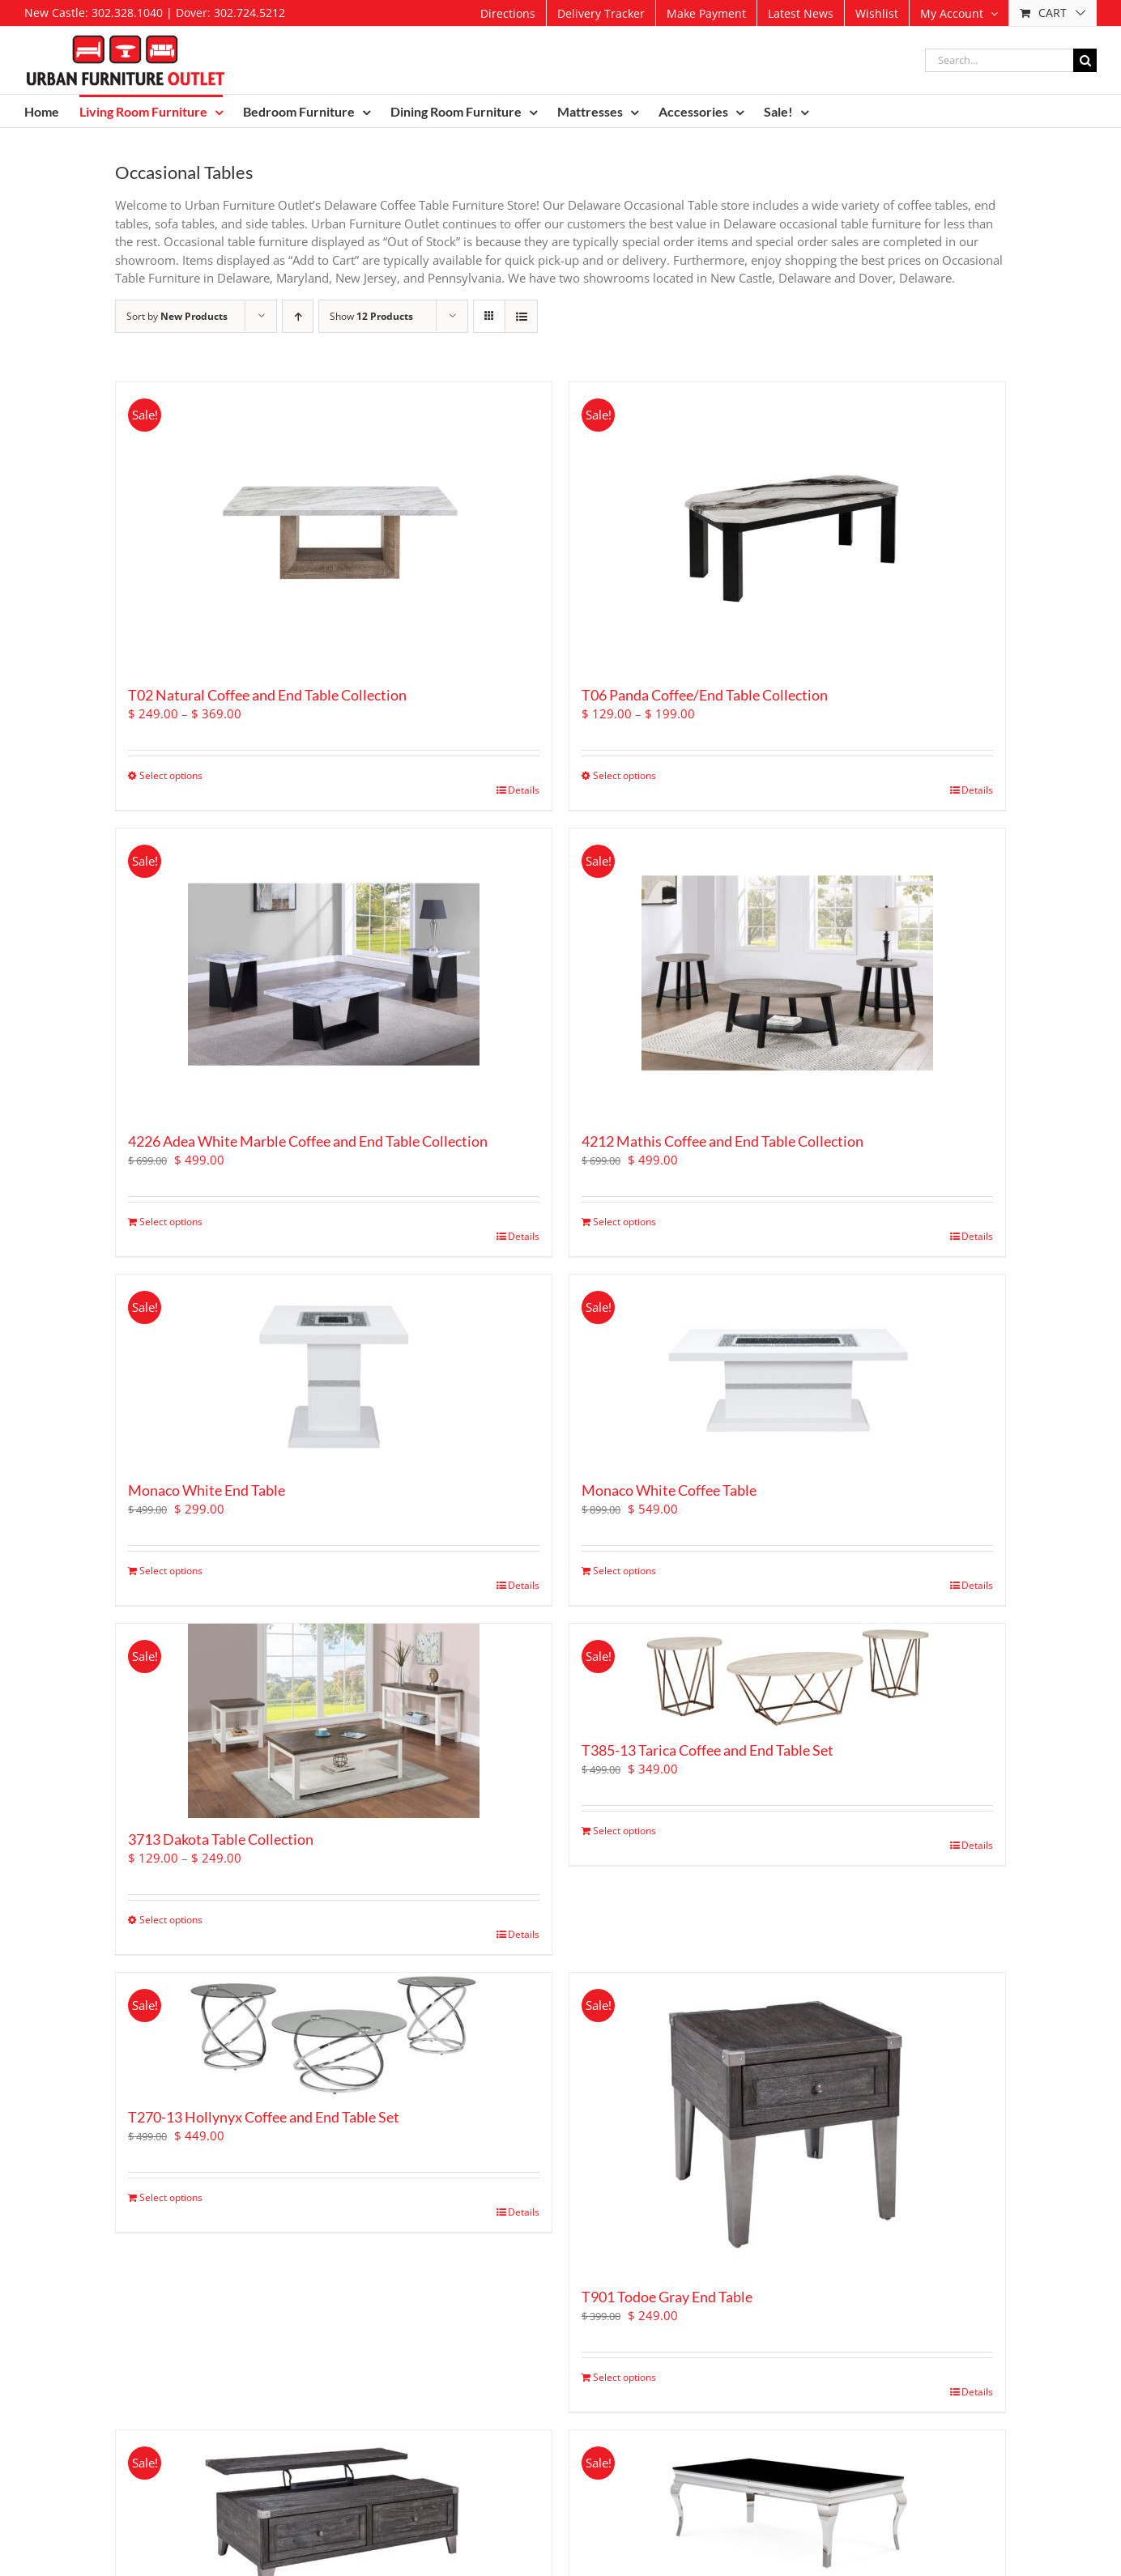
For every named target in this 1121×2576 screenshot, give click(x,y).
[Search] (1085, 60)
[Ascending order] (297, 316)
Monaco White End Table (206, 1490)
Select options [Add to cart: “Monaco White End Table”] (170, 1571)
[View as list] (521, 316)
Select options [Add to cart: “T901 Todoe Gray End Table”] (624, 2377)
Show (371, 316)
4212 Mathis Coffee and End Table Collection (722, 1141)
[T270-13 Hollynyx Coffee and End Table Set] (334, 2034)
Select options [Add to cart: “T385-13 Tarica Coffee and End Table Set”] (624, 1830)
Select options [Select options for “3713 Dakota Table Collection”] (170, 1920)
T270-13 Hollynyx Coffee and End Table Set (263, 2117)
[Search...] (999, 60)
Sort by (177, 316)
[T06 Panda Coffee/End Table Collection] (787, 528)
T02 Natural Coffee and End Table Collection (267, 695)
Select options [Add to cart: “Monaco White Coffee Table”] (624, 1571)
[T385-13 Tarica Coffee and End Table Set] (787, 1676)
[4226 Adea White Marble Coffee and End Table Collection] (334, 974)
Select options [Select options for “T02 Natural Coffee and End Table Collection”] (170, 775)
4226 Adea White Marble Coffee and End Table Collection (308, 1141)
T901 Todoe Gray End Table (667, 2297)
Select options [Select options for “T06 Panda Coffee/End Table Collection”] (624, 775)
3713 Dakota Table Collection (220, 1839)
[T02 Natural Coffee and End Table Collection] (334, 528)
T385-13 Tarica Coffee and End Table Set (707, 1750)
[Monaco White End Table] (334, 1372)
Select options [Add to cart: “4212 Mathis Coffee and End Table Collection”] (624, 1221)
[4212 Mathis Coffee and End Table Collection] (787, 974)
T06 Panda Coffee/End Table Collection (705, 695)
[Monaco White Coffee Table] (787, 1372)
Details (523, 790)
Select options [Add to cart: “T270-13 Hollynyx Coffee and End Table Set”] (170, 2197)
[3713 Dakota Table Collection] (334, 1721)
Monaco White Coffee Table (669, 1490)
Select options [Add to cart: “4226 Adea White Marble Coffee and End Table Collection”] (170, 1221)
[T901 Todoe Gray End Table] (787, 2124)
